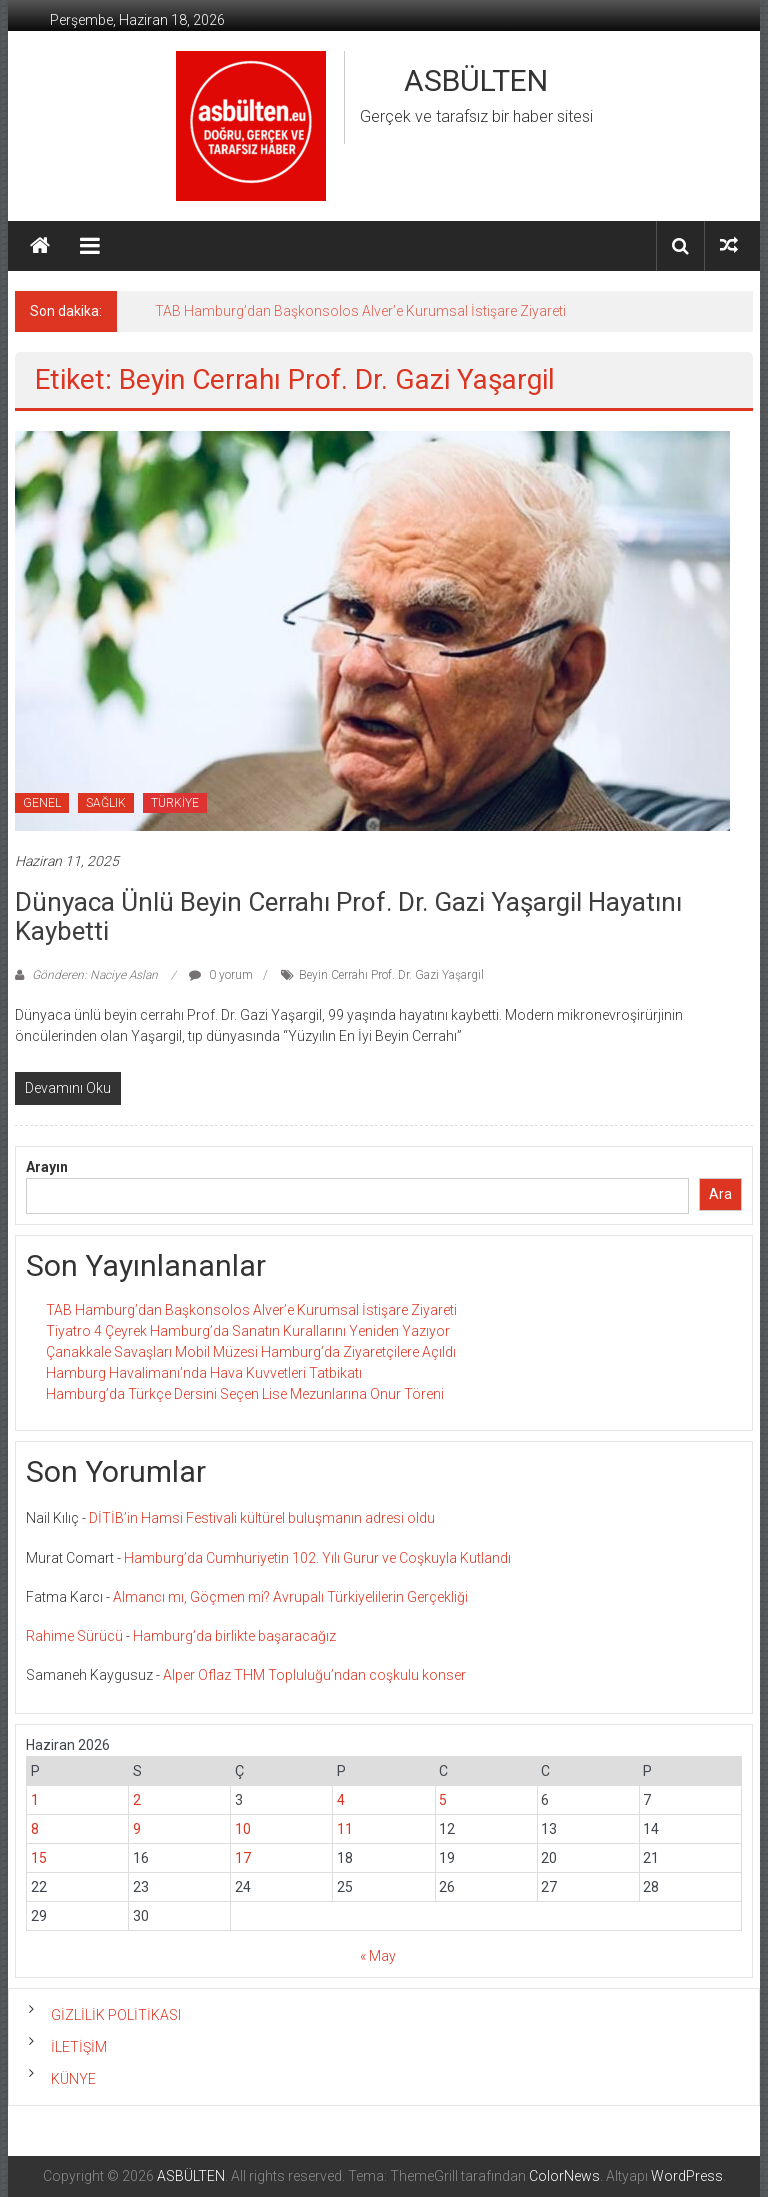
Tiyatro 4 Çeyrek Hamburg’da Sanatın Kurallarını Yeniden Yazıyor (248, 1331)
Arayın (47, 1167)
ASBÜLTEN (476, 80)
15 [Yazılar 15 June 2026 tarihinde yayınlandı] (39, 1858)
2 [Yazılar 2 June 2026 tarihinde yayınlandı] (137, 1800)
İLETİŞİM (79, 2047)
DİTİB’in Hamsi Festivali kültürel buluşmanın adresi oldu (262, 1518)
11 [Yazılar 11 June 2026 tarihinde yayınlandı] (345, 1829)
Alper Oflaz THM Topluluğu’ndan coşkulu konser (314, 1675)
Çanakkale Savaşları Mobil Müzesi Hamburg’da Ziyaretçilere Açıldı (251, 1352)
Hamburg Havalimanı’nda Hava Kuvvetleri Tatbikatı (204, 1373)
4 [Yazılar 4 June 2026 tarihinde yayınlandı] (341, 1800)
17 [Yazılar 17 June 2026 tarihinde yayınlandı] (243, 1858)
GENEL (42, 803)
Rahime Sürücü (74, 1636)
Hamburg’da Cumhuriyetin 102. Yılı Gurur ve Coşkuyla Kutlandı (317, 1558)
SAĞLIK (106, 803)
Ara (720, 1194)
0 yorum (221, 975)
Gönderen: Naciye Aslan (95, 975)
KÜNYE (73, 2079)
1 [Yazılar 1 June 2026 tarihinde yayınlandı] (35, 1800)
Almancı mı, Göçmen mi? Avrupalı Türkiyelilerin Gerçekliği (290, 1597)
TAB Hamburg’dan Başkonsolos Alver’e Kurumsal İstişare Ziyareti (360, 311)
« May (378, 1956)
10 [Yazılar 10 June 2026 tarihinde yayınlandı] (243, 1829)
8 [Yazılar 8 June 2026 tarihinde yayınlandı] (35, 1829)
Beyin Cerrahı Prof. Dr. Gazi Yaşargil (391, 975)
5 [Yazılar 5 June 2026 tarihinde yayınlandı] (443, 1800)
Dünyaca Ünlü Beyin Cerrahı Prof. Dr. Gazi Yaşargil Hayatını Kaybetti (348, 916)
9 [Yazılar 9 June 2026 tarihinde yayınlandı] (137, 1829)
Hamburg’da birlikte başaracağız (234, 1636)
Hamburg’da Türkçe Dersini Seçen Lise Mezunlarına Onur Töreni (245, 1394)
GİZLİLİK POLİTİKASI (116, 2015)
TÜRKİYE (175, 803)
